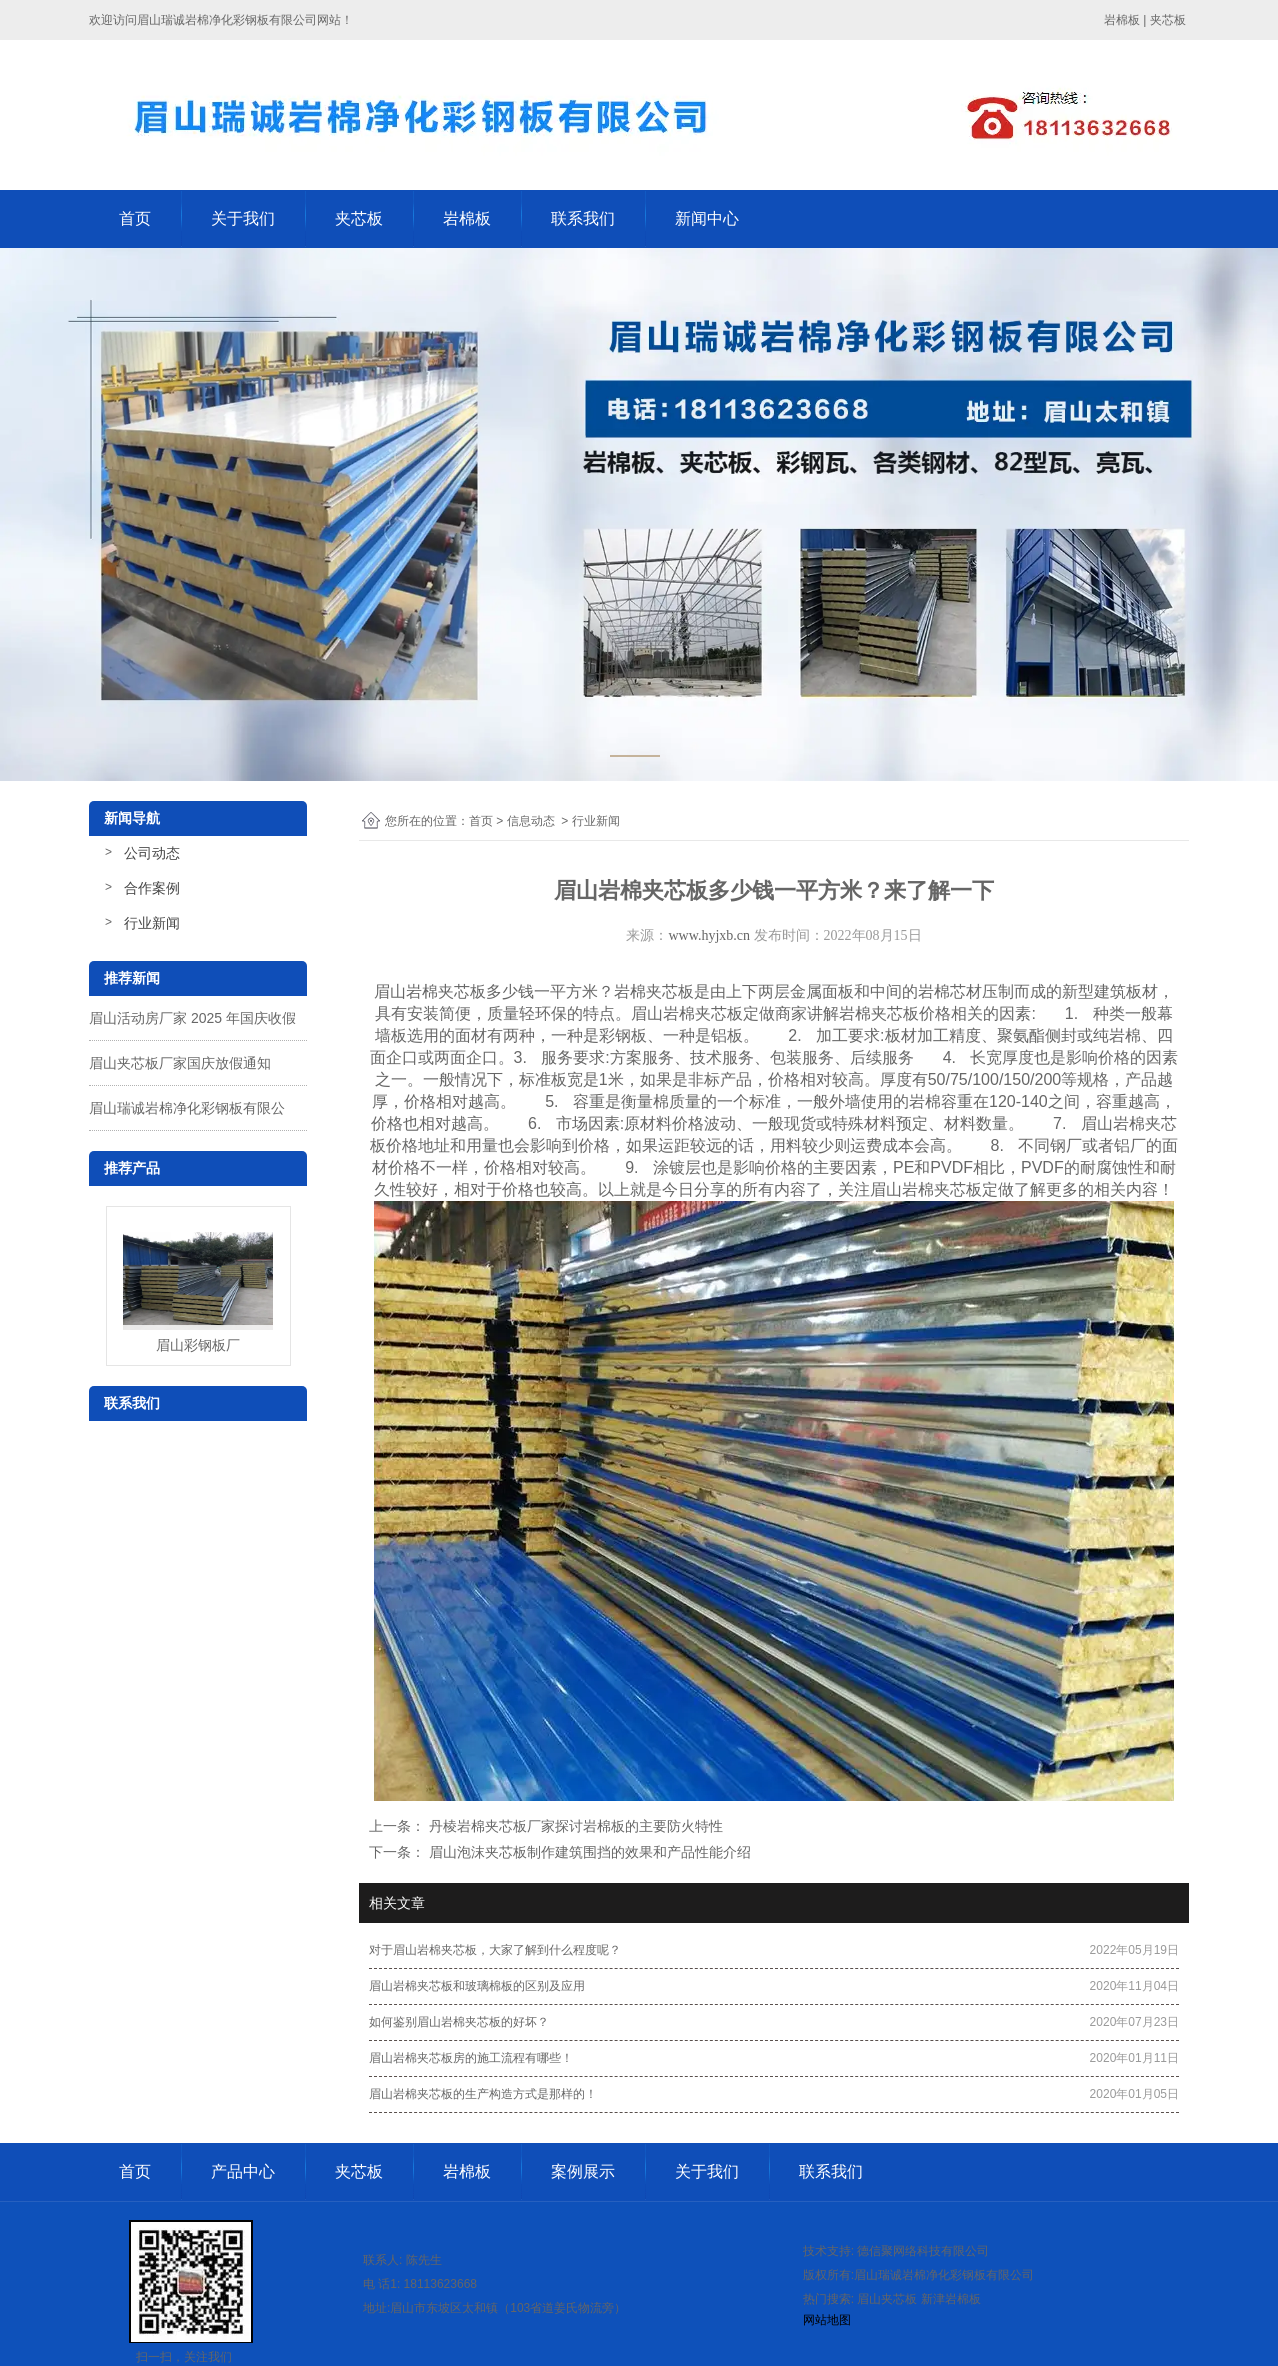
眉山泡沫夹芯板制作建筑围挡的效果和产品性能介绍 (588, 1852)
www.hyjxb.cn (709, 935)
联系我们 (583, 218)
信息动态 (531, 821)
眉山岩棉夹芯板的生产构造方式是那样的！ (483, 2094)
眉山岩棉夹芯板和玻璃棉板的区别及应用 (477, 1986)
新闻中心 (707, 218)
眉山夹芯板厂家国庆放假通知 (180, 1063)
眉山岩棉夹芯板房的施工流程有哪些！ (471, 2058)
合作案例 (152, 888)
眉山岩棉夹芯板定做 (703, 1013)
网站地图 (827, 2320)
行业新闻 (152, 923)
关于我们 (243, 218)
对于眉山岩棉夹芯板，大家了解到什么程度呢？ (495, 1950)
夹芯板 (359, 218)
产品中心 (243, 2171)
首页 (135, 218)
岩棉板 (467, 218)
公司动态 (152, 853)
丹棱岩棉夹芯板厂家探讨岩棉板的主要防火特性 (574, 1826)
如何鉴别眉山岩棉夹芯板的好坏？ (459, 2022)
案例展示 (583, 2171)
